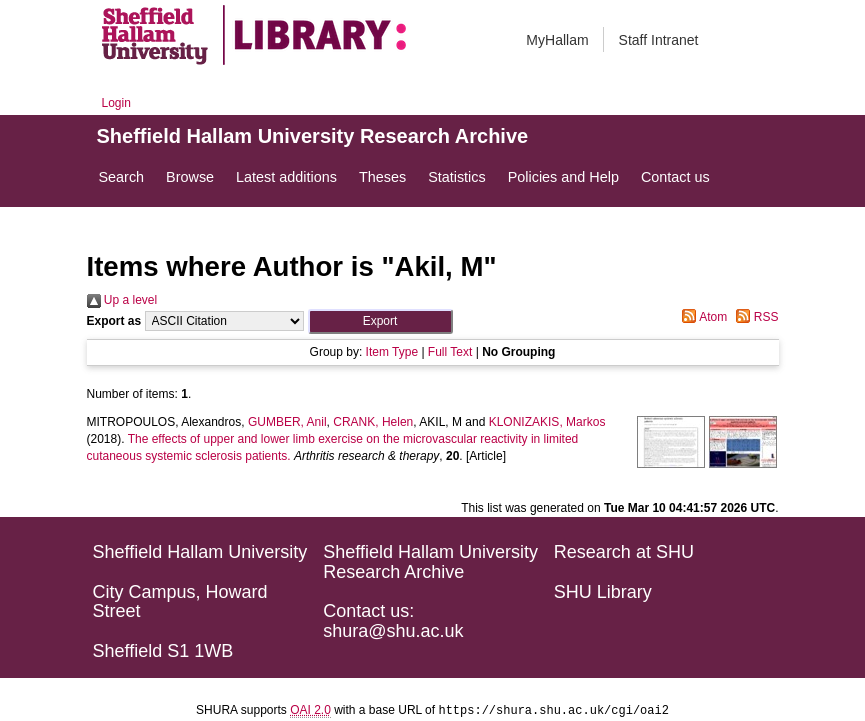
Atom (701, 317)
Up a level (122, 300)
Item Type (392, 352)
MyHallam (557, 40)
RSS (754, 317)
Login (116, 103)
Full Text (450, 352)
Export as (114, 321)
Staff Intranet (659, 40)
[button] (380, 321)
